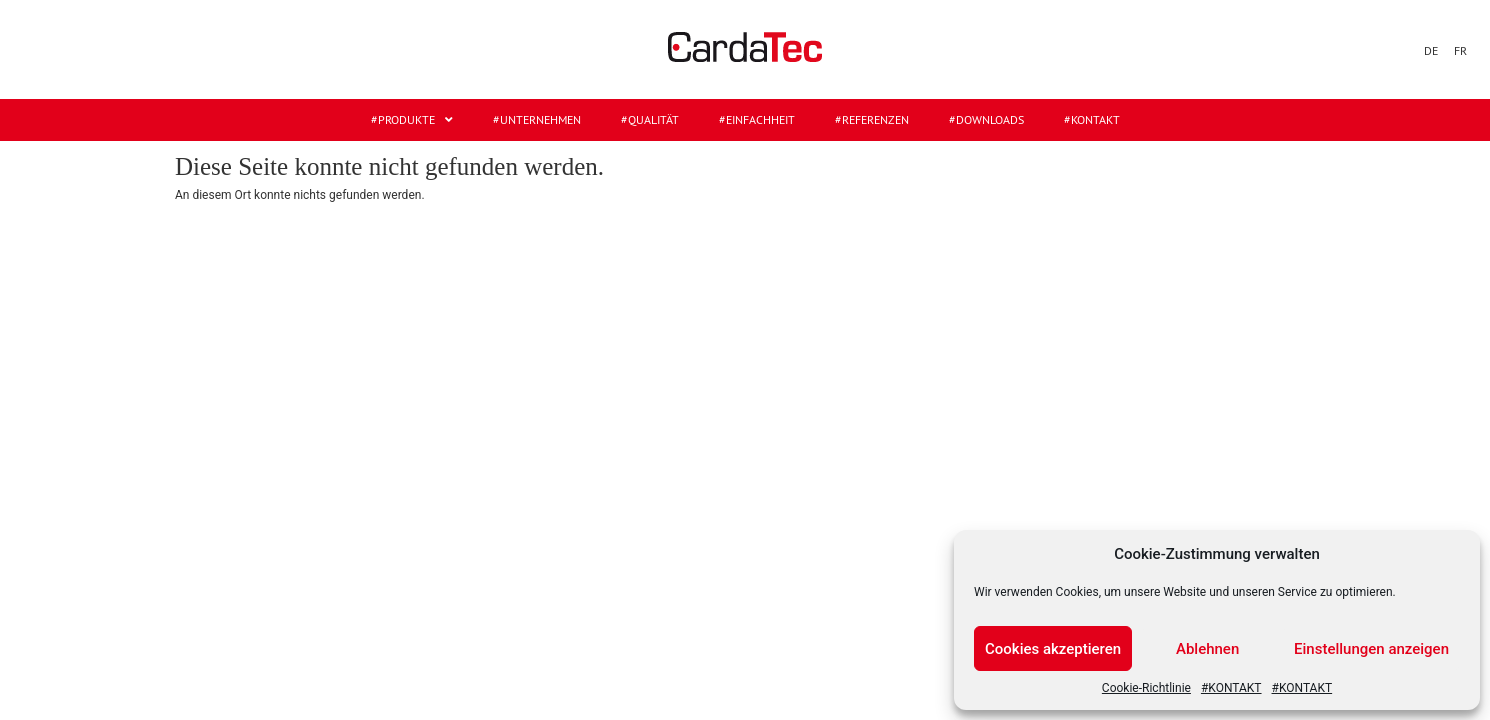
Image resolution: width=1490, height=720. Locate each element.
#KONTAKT (1231, 688)
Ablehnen (1207, 649)
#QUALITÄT (650, 119)
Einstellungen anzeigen (1371, 649)
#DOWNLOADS (986, 119)
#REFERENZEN (872, 119)
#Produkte (412, 120)
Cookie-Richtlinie (1146, 688)
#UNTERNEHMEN (537, 119)
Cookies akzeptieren (1053, 649)
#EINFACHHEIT (757, 119)
